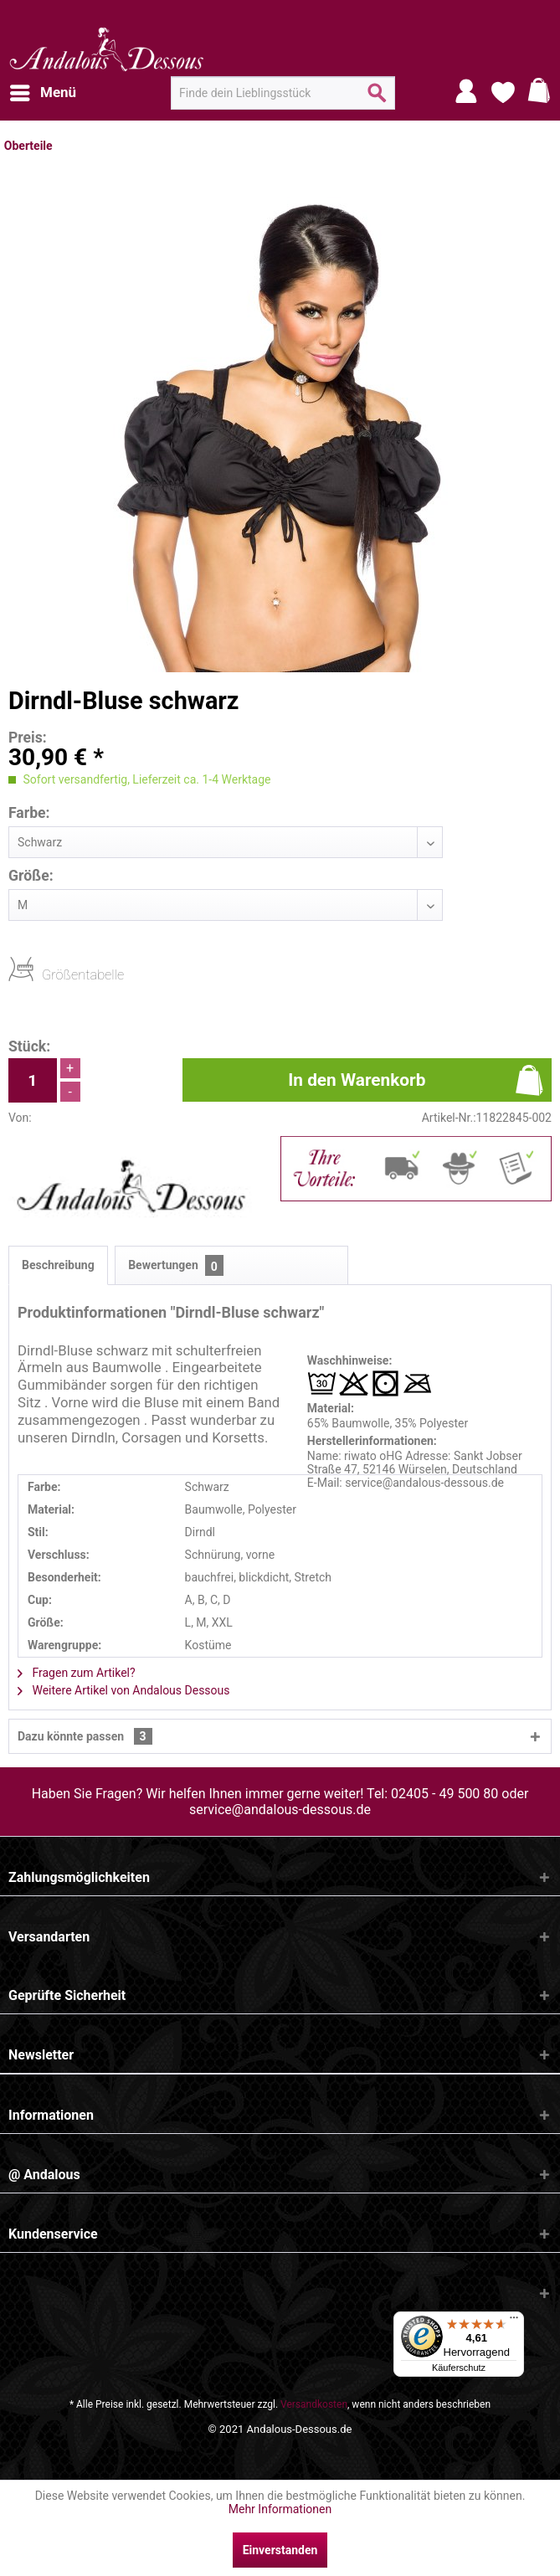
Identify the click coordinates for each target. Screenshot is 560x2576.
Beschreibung (58, 1265)
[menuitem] (42, 93)
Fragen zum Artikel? (77, 1672)
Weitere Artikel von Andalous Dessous (124, 1690)
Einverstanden (280, 2550)
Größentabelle (47, 974)
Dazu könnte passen (85, 1736)
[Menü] (514, 2321)
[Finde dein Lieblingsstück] (283, 93)
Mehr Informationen (280, 2509)
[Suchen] (377, 99)
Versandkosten (313, 2404)
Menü (43, 90)
